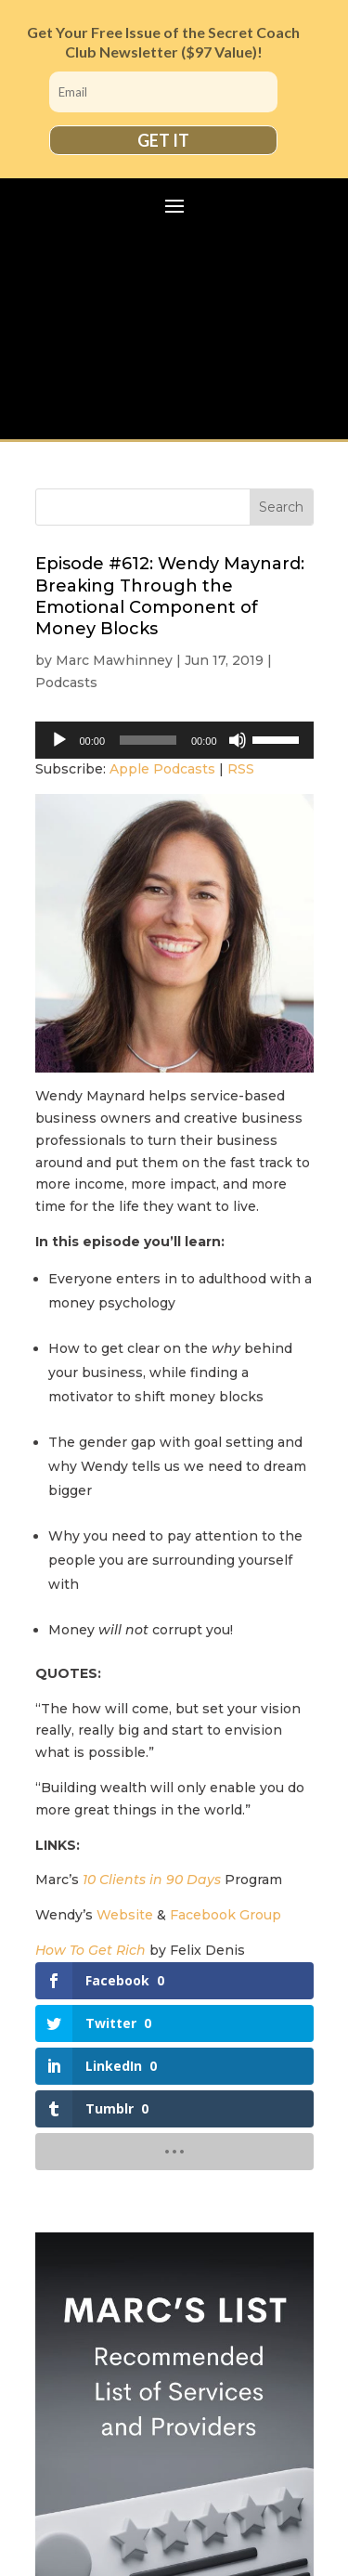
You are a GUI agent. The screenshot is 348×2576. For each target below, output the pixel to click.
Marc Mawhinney (114, 660)
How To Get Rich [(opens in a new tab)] (90, 1950)
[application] (174, 740)
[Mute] (237, 740)
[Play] (59, 740)
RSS (240, 769)
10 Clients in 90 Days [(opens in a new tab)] (152, 1879)
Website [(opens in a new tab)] (125, 1914)
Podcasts (66, 682)
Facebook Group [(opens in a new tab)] (225, 1914)
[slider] (148, 740)
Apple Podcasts (162, 769)
